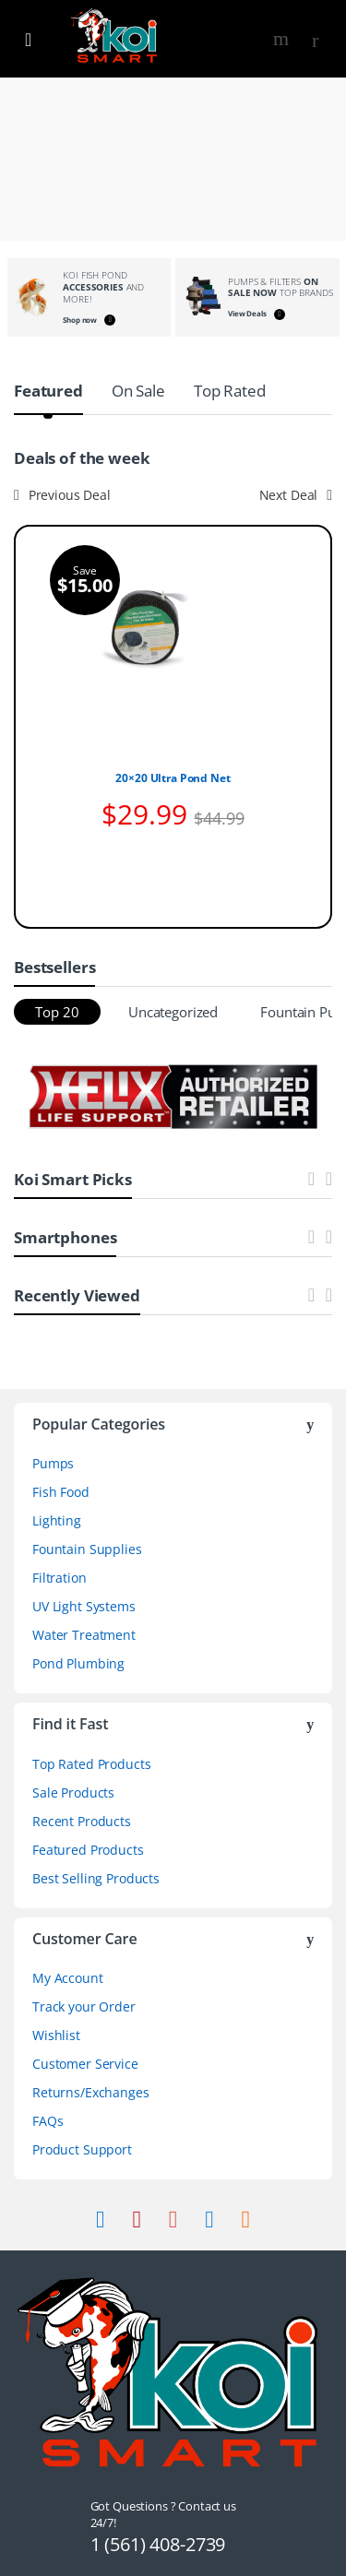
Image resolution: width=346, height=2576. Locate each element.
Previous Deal (62, 495)
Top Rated (230, 390)
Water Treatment (84, 1635)
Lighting (56, 1520)
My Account (67, 1978)
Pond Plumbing (78, 1663)
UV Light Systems (84, 1606)
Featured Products (88, 1849)
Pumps (53, 1463)
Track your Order (84, 2006)
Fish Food (60, 1492)
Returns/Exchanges (90, 2092)
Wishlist (56, 2035)
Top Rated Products (91, 1764)
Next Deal (295, 495)
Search (283, 39)
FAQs (47, 2121)
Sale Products (73, 1792)
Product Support (82, 2149)
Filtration (59, 1577)
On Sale (138, 390)
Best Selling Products (96, 1878)
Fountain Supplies (87, 1549)
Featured (48, 390)
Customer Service (85, 2063)
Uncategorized (173, 1012)
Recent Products (81, 1821)
